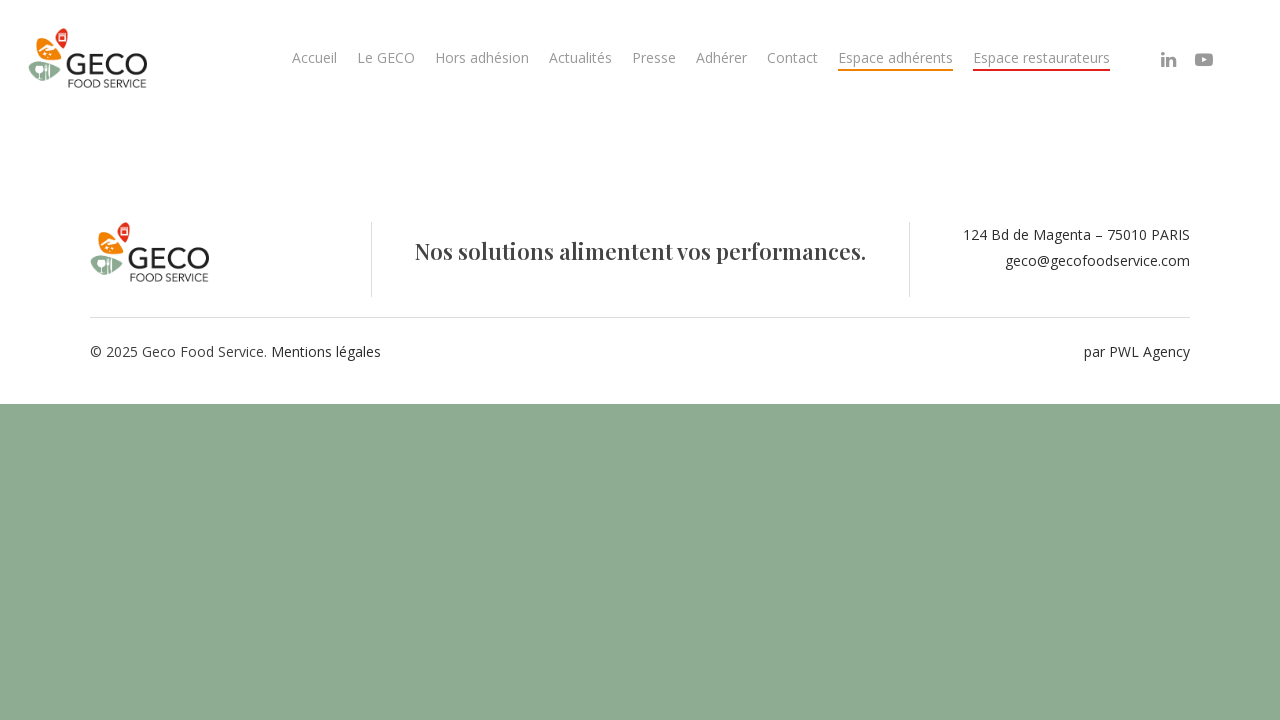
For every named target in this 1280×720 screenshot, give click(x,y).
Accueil (314, 57)
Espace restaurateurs (1041, 57)
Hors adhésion (482, 57)
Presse (654, 57)
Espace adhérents (895, 57)
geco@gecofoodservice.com (1097, 260)
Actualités (580, 57)
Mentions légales (326, 351)
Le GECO (386, 57)
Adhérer (721, 57)
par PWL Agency (1137, 351)
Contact (792, 57)
